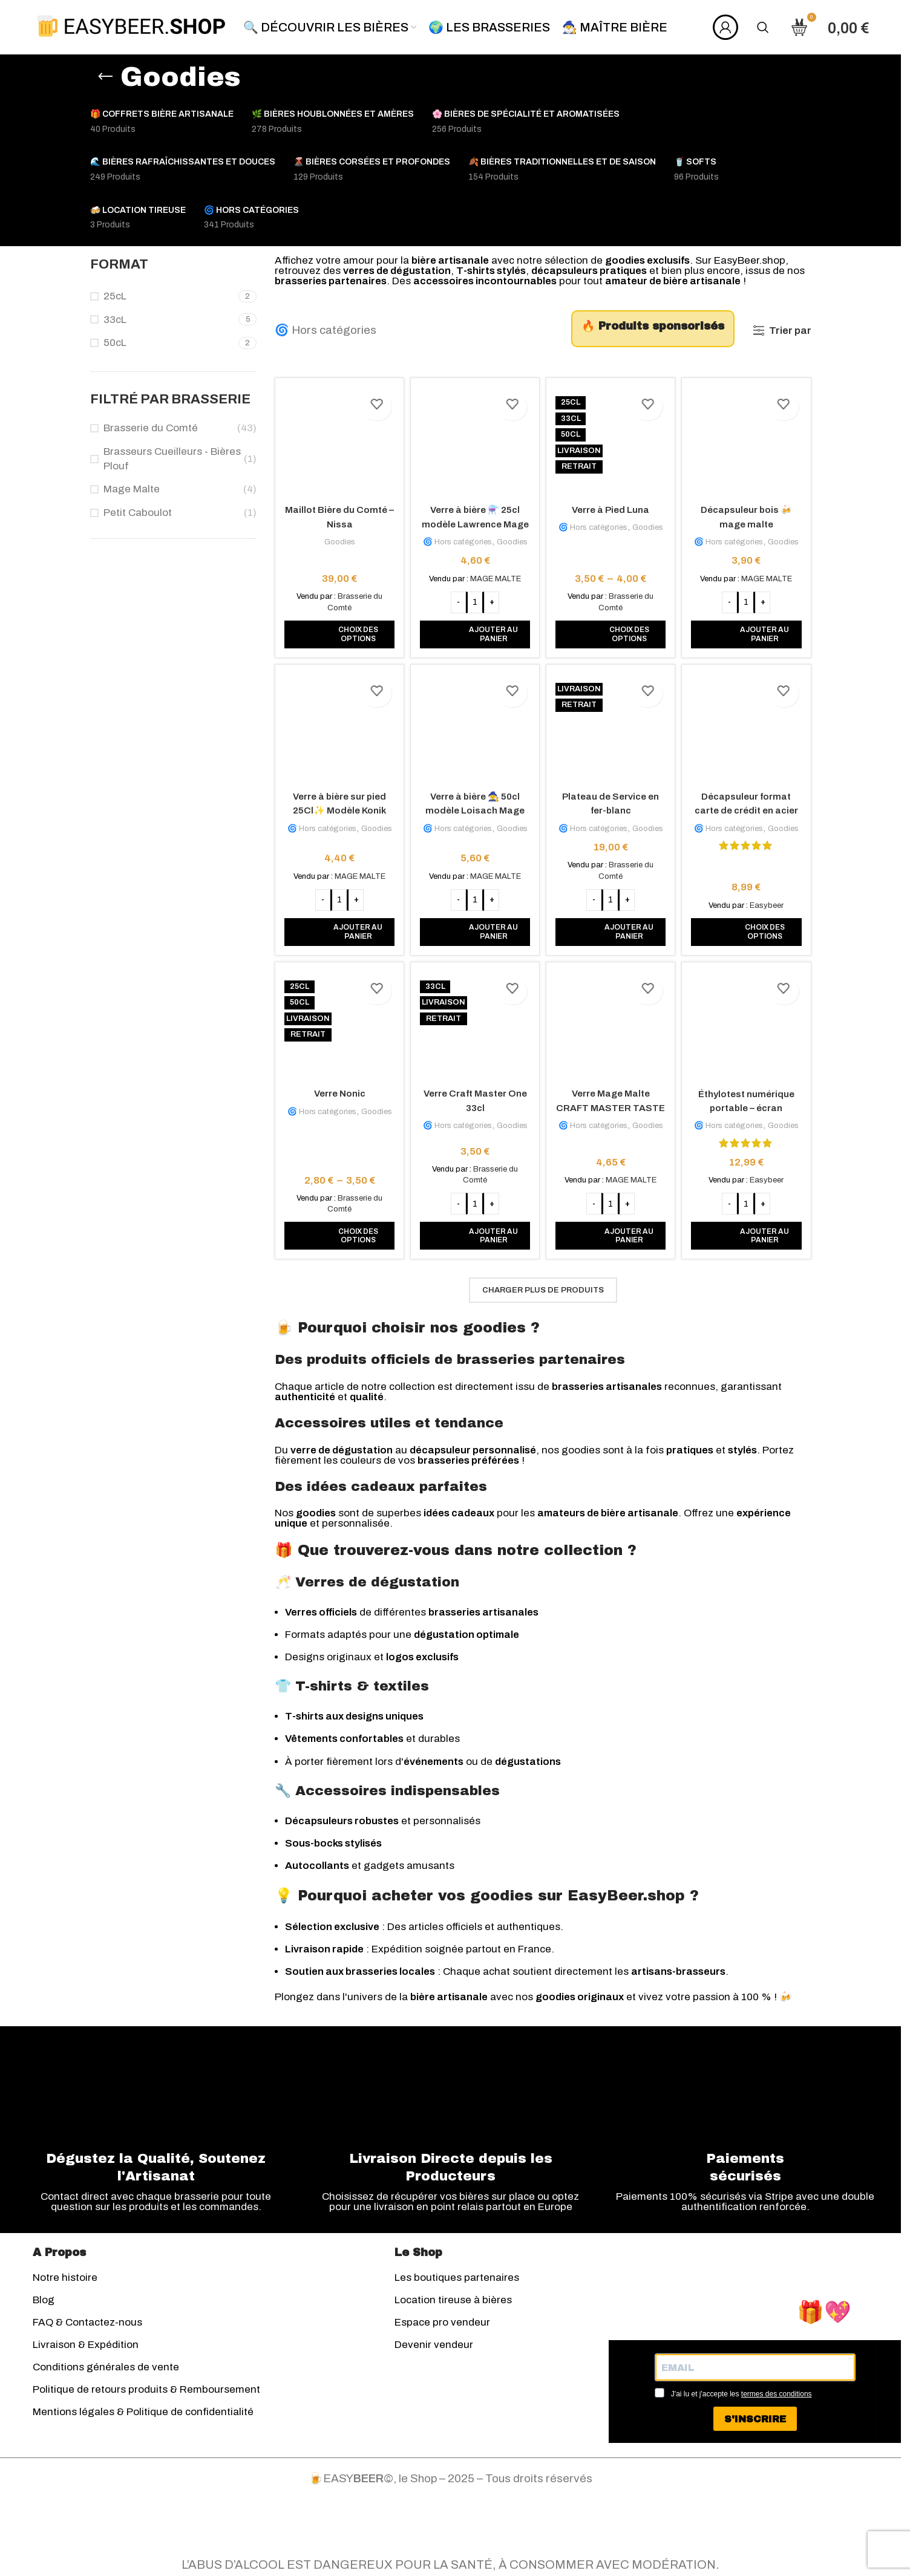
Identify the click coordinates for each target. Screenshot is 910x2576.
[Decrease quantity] (457, 597)
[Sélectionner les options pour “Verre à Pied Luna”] (611, 630)
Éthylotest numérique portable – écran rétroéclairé (748, 1106)
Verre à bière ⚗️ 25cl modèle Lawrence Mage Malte (474, 519)
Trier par (790, 330)
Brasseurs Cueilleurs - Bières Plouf (172, 459)
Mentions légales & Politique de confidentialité (143, 2416)
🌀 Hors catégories (325, 330)
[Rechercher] (763, 27)
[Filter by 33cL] (163, 320)
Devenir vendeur (433, 2349)
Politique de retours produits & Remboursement (146, 2394)
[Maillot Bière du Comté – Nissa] (337, 440)
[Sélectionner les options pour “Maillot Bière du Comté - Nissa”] (337, 630)
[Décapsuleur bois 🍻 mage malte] (749, 440)
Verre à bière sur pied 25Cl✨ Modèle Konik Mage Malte (337, 807)
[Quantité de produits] (474, 597)
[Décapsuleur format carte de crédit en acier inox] (749, 728)
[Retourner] (105, 77)
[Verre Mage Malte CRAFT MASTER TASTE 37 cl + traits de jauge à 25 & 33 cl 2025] (611, 1027)
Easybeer (769, 902)
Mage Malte (131, 489)
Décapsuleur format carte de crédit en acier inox (748, 807)
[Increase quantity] (491, 597)
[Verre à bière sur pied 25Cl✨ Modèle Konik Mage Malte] (337, 728)
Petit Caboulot (137, 512)
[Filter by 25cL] (163, 296)
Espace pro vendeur (442, 2327)
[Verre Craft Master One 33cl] (475, 1027)
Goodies (337, 537)
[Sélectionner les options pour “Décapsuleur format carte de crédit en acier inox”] (749, 929)
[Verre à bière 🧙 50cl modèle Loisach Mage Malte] (475, 728)
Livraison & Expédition (86, 2349)
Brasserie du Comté (150, 428)
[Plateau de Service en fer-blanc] (611, 728)
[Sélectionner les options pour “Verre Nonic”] (337, 1234)
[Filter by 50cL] (163, 343)
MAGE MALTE (495, 574)
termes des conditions (776, 2399)
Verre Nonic (337, 1092)
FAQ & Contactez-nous (87, 2327)
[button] (475, 630)
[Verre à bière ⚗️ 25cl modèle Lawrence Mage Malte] (475, 440)
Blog (43, 2304)
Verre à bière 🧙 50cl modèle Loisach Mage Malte (474, 807)
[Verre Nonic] (337, 1027)
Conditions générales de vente (106, 2372)
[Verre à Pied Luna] (611, 440)
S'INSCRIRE (755, 2424)
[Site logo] (131, 26)
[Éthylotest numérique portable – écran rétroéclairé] (749, 1027)
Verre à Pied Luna (611, 504)
